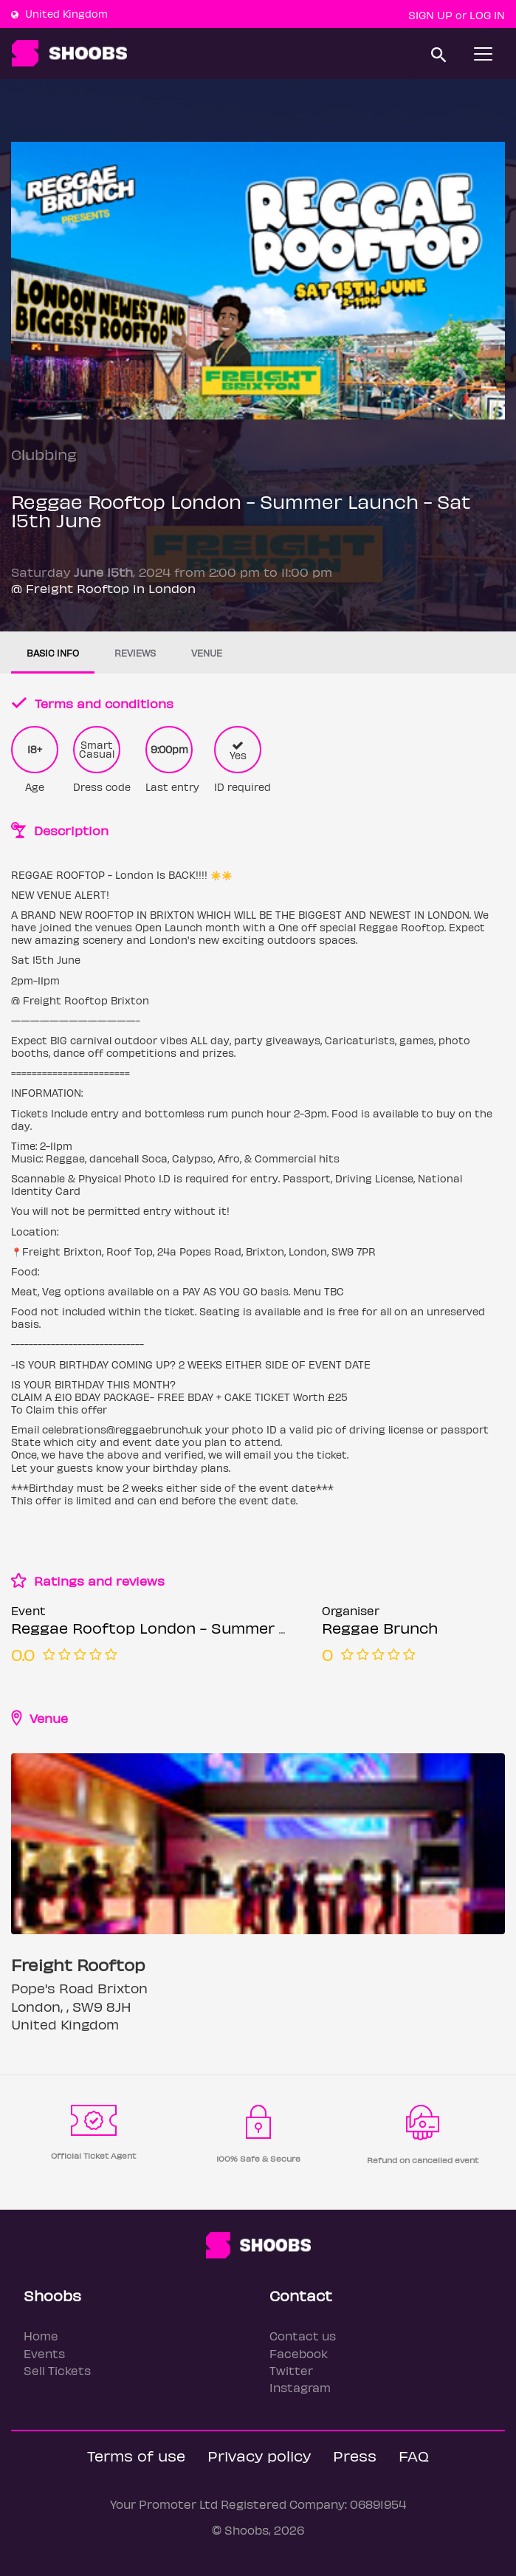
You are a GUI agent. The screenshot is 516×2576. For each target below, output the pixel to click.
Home (41, 2336)
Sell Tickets (57, 2370)
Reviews (135, 652)
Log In (487, 14)
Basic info (53, 652)
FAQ (414, 2455)
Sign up (430, 14)
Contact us (302, 2336)
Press (354, 2455)
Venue (206, 652)
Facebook (298, 2353)
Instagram (300, 2387)
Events (44, 2353)
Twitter (291, 2370)
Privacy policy (259, 2455)
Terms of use (136, 2455)
